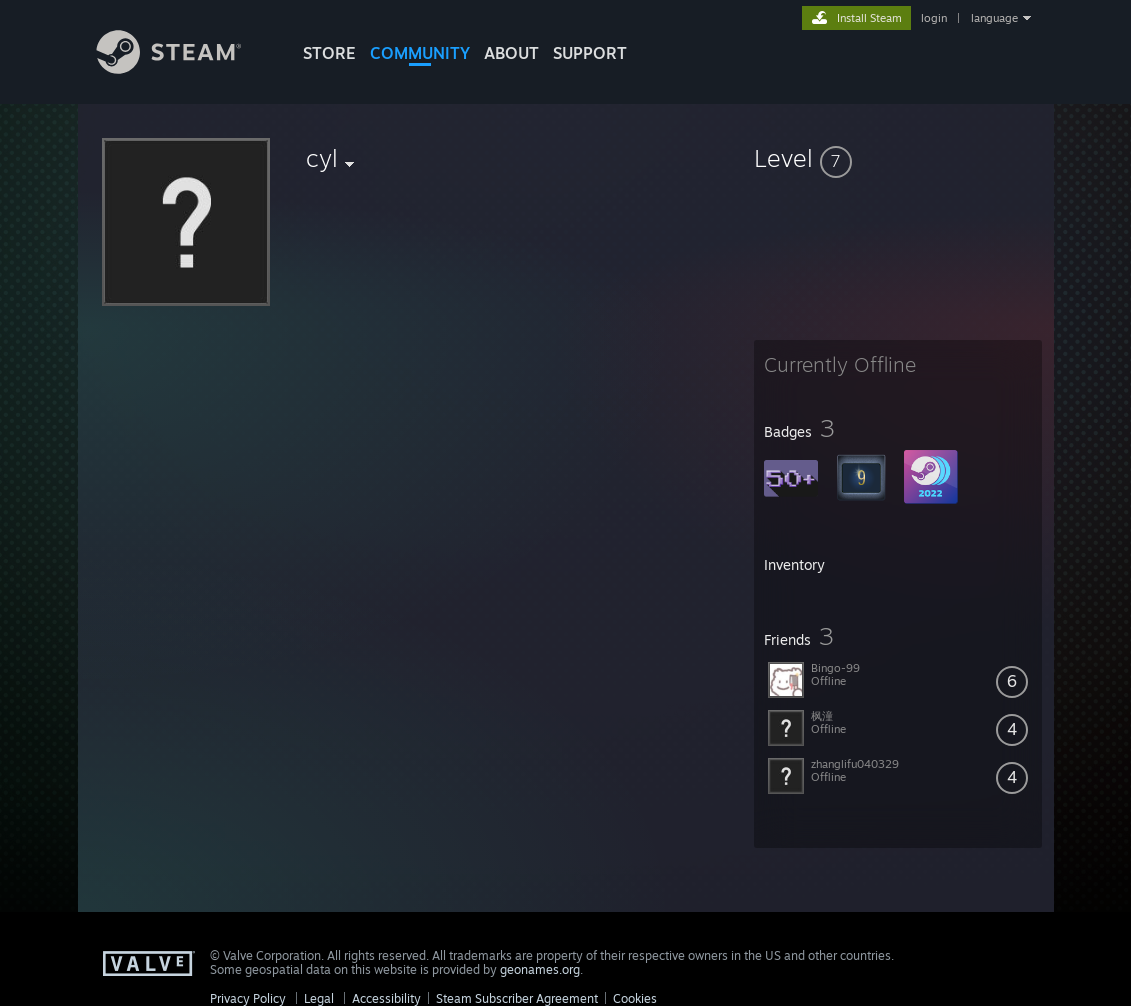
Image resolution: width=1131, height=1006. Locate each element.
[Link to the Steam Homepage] (184, 68)
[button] (898, 158)
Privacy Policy (248, 998)
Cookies (635, 998)
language (994, 18)
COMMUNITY (420, 53)
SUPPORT (590, 53)
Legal (319, 998)
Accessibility (386, 998)
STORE (329, 53)
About (511, 53)
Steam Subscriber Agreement (517, 998)
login (934, 18)
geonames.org (540, 969)
